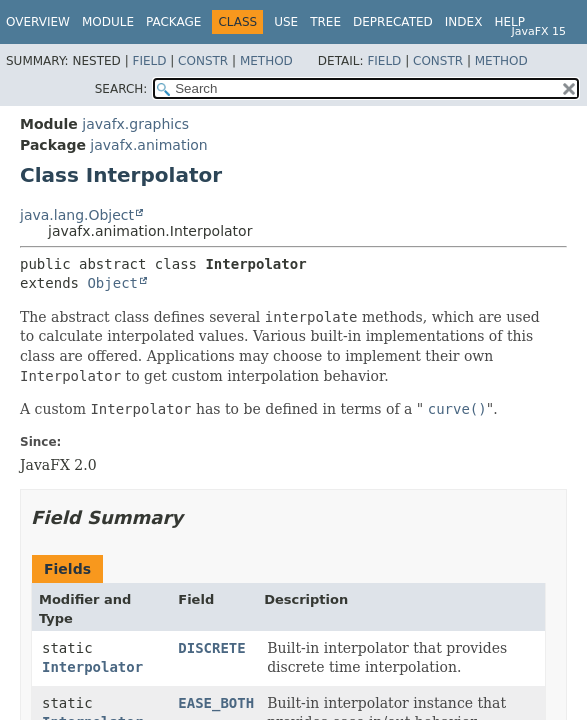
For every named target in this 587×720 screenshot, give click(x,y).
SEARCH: (121, 89)
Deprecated (393, 22)
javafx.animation (148, 145)
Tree (325, 22)
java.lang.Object (77, 215)
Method (266, 61)
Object (112, 283)
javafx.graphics (135, 124)
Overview (38, 22)
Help (509, 22)
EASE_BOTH (216, 703)
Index (464, 22)
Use (286, 22)
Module (108, 22)
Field (149, 61)
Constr (203, 61)
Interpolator (92, 667)
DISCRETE (211, 648)
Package (173, 22)
